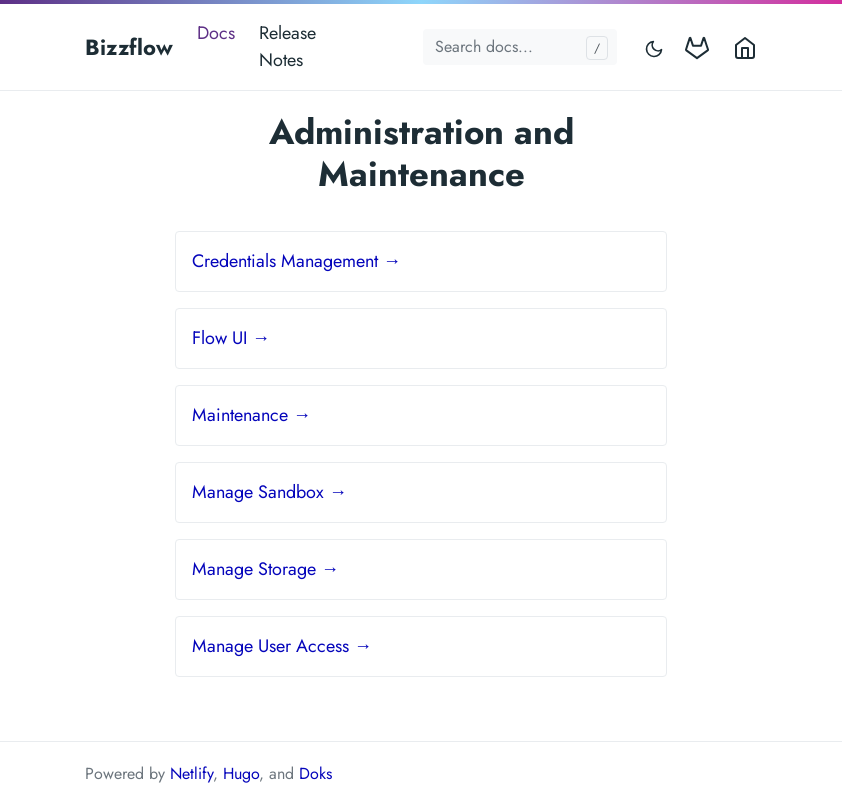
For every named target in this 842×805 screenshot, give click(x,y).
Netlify (191, 773)
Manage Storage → (265, 569)
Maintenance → (251, 415)
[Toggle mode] (655, 47)
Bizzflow (129, 47)
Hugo (241, 773)
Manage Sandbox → (269, 492)
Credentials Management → (296, 261)
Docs (216, 33)
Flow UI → (231, 338)
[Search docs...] (520, 47)
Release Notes (287, 46)
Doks (315, 773)
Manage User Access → (282, 646)
